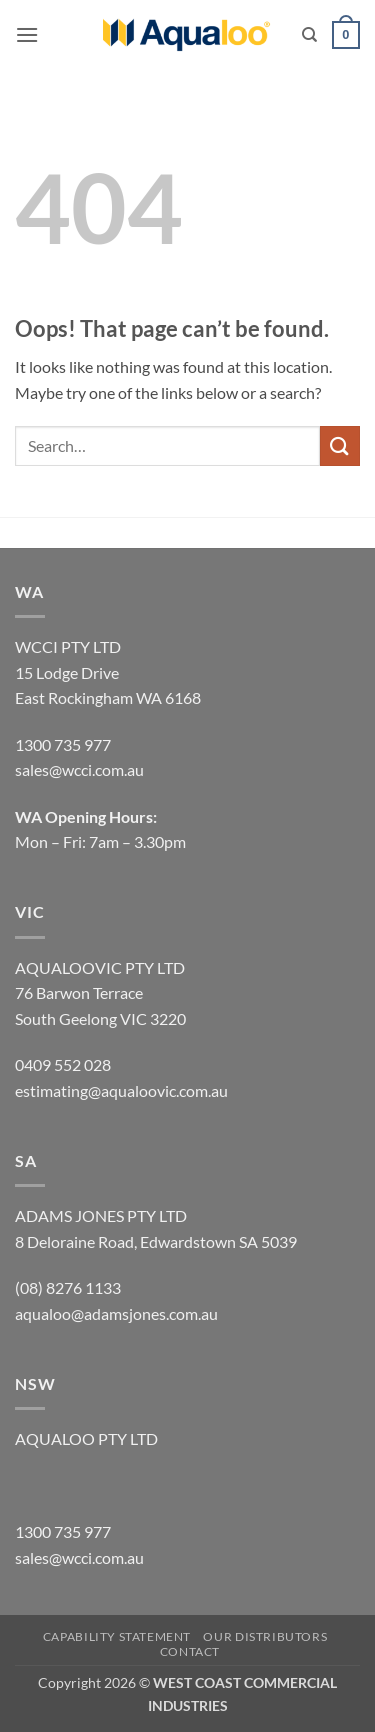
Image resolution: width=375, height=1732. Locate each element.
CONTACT (190, 1651)
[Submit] (340, 445)
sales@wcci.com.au (79, 1557)
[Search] (309, 35)
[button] (27, 34)
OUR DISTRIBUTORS (265, 1636)
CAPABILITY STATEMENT (117, 1636)
